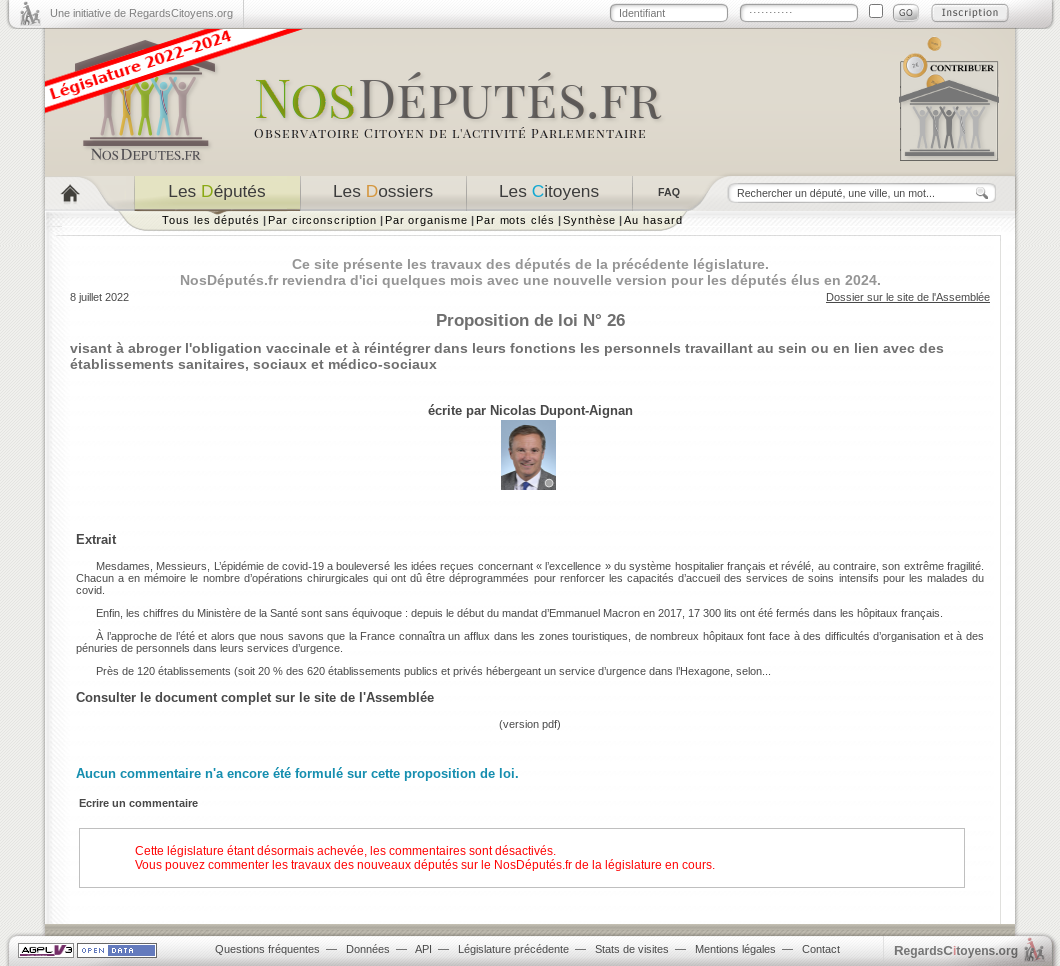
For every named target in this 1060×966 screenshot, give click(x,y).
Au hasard (653, 220)
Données (368, 949)
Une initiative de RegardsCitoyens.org (141, 13)
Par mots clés (515, 220)
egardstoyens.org (956, 950)
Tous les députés (211, 220)
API (423, 949)
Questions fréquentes (267, 949)
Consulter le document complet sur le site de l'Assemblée (255, 697)
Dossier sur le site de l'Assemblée (908, 297)
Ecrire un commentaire (138, 803)
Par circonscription (322, 220)
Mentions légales (735, 949)
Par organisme (426, 220)
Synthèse (589, 220)
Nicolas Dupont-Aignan (561, 410)
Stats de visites (632, 949)
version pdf (530, 724)
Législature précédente (513, 949)
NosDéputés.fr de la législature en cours (603, 865)
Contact (821, 949)
